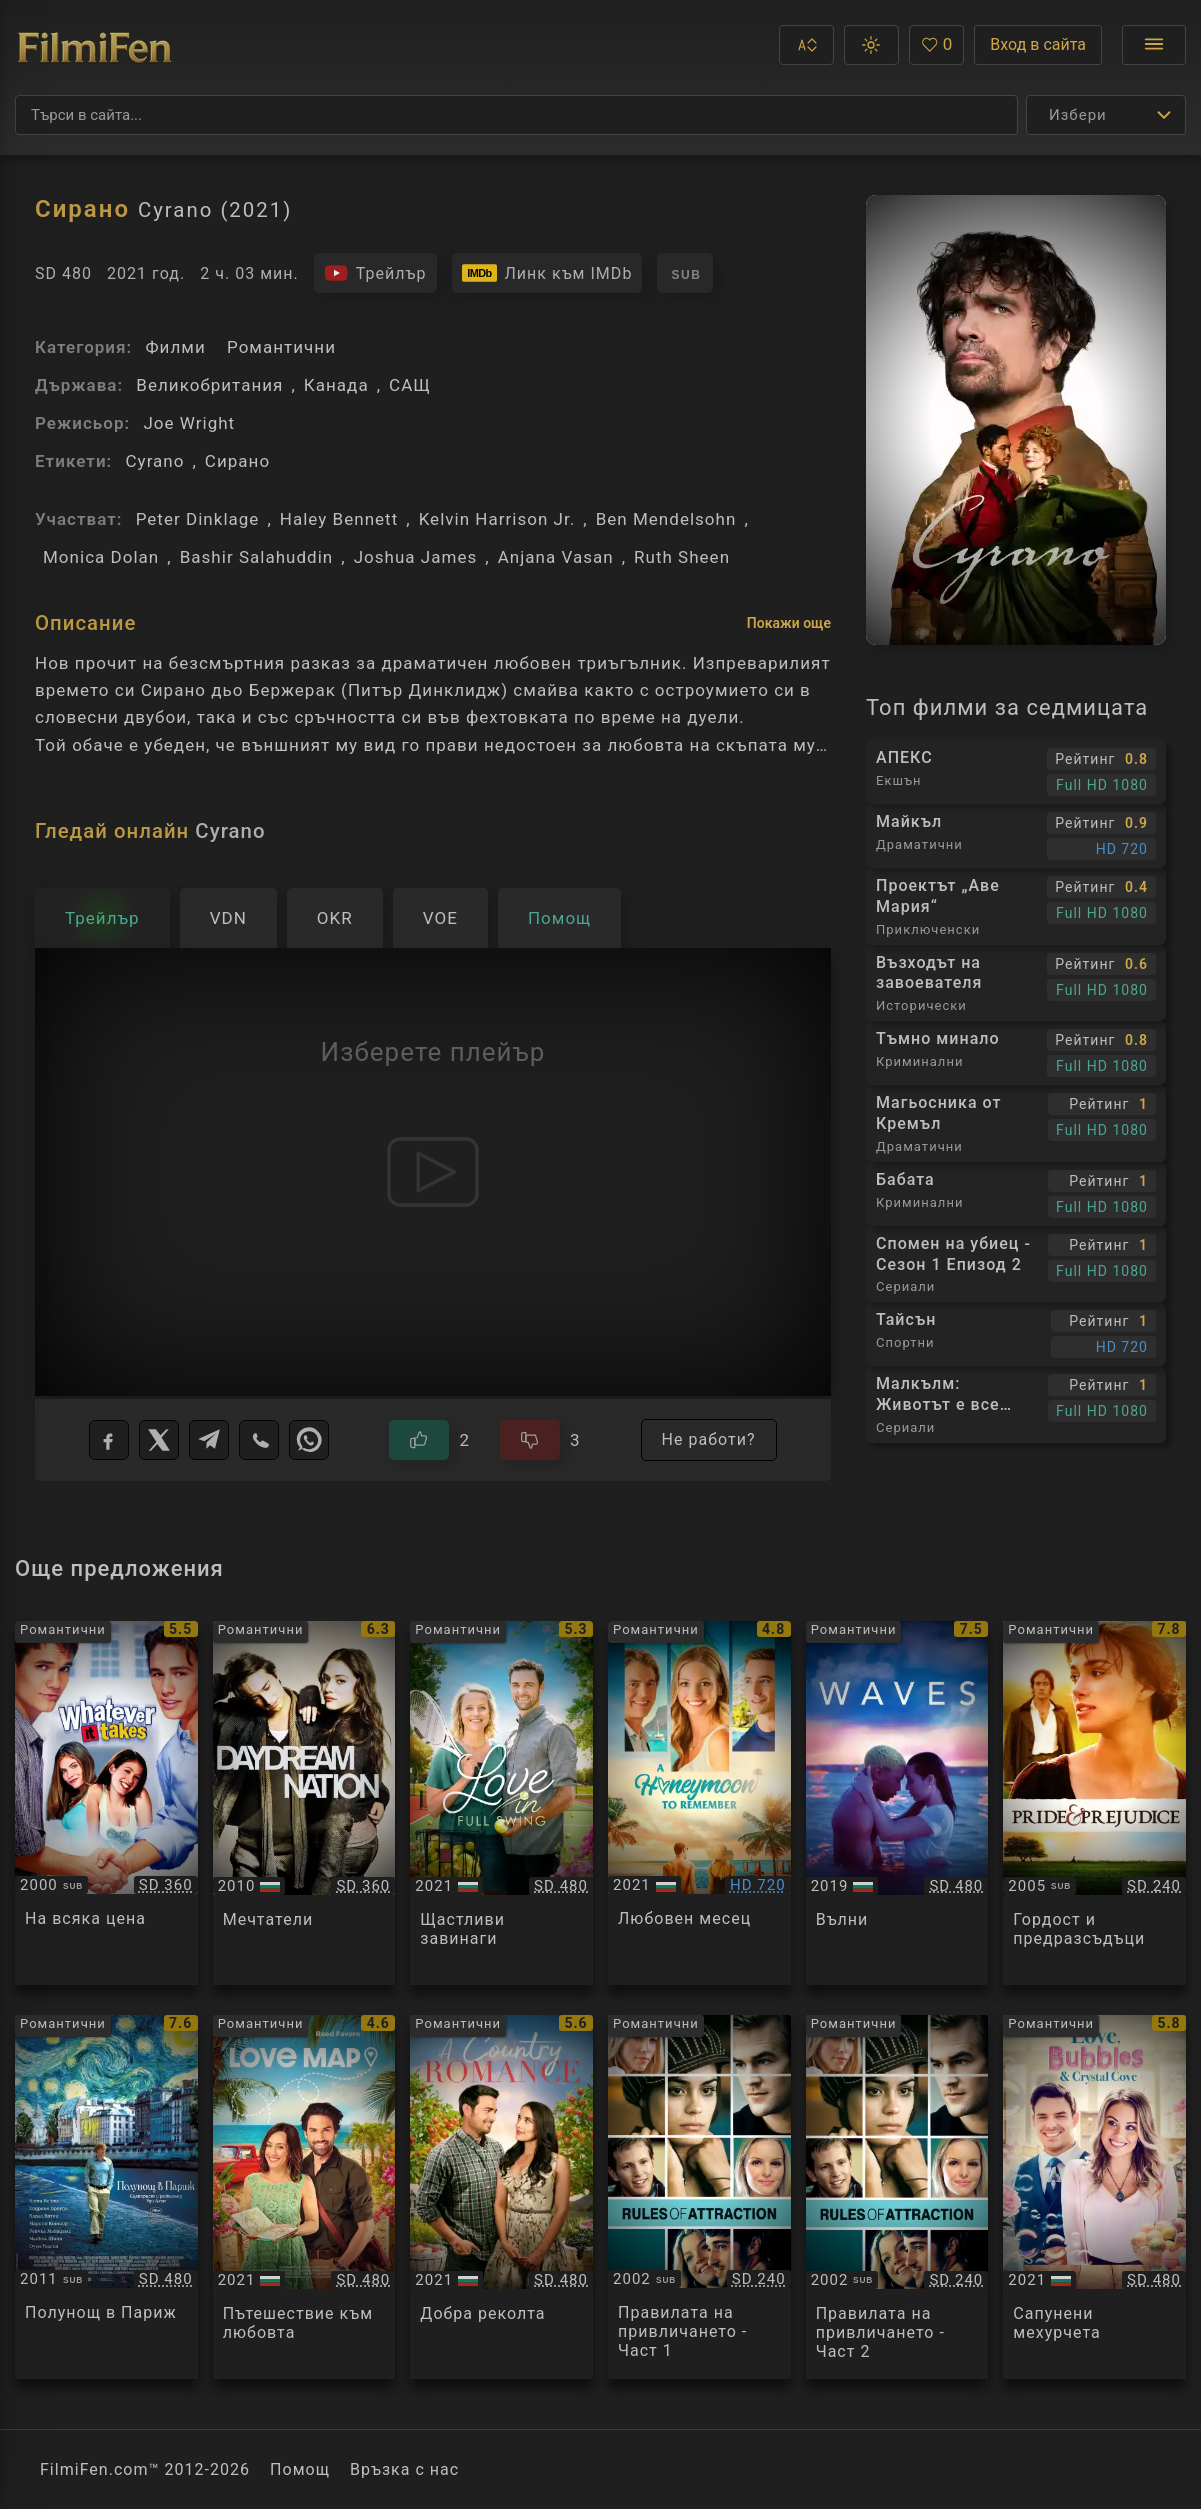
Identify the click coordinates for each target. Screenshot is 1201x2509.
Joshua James (416, 557)
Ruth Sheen (682, 557)
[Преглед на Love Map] (304, 2197)
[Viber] (259, 1440)
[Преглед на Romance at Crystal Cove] (1094, 2197)
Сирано (237, 461)
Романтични (281, 347)
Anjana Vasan (556, 557)
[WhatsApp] (309, 1440)
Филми (175, 347)
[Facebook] (109, 1440)
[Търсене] (516, 115)
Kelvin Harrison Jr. (497, 519)
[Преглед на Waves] (897, 1803)
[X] (159, 1440)
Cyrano (154, 461)
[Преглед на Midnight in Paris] (106, 2197)
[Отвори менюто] (1154, 45)
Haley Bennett (339, 519)
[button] (806, 45)
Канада (336, 385)
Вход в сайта (1038, 44)
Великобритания (209, 385)
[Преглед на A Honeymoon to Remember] (699, 1803)
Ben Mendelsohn (666, 519)
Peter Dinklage (198, 519)
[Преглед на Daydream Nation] (304, 1803)
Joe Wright (189, 423)
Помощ (300, 2469)
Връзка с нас (404, 2469)
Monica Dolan (101, 557)
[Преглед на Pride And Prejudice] (1094, 1803)
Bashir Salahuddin (257, 557)
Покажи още (789, 623)
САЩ (410, 385)
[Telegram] (209, 1440)
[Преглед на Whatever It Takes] (106, 1803)
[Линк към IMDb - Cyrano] (547, 273)
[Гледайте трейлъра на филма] (375, 273)
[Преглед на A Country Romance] (501, 2197)
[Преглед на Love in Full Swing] (501, 1803)
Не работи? (709, 1439)
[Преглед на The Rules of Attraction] (699, 2197)
